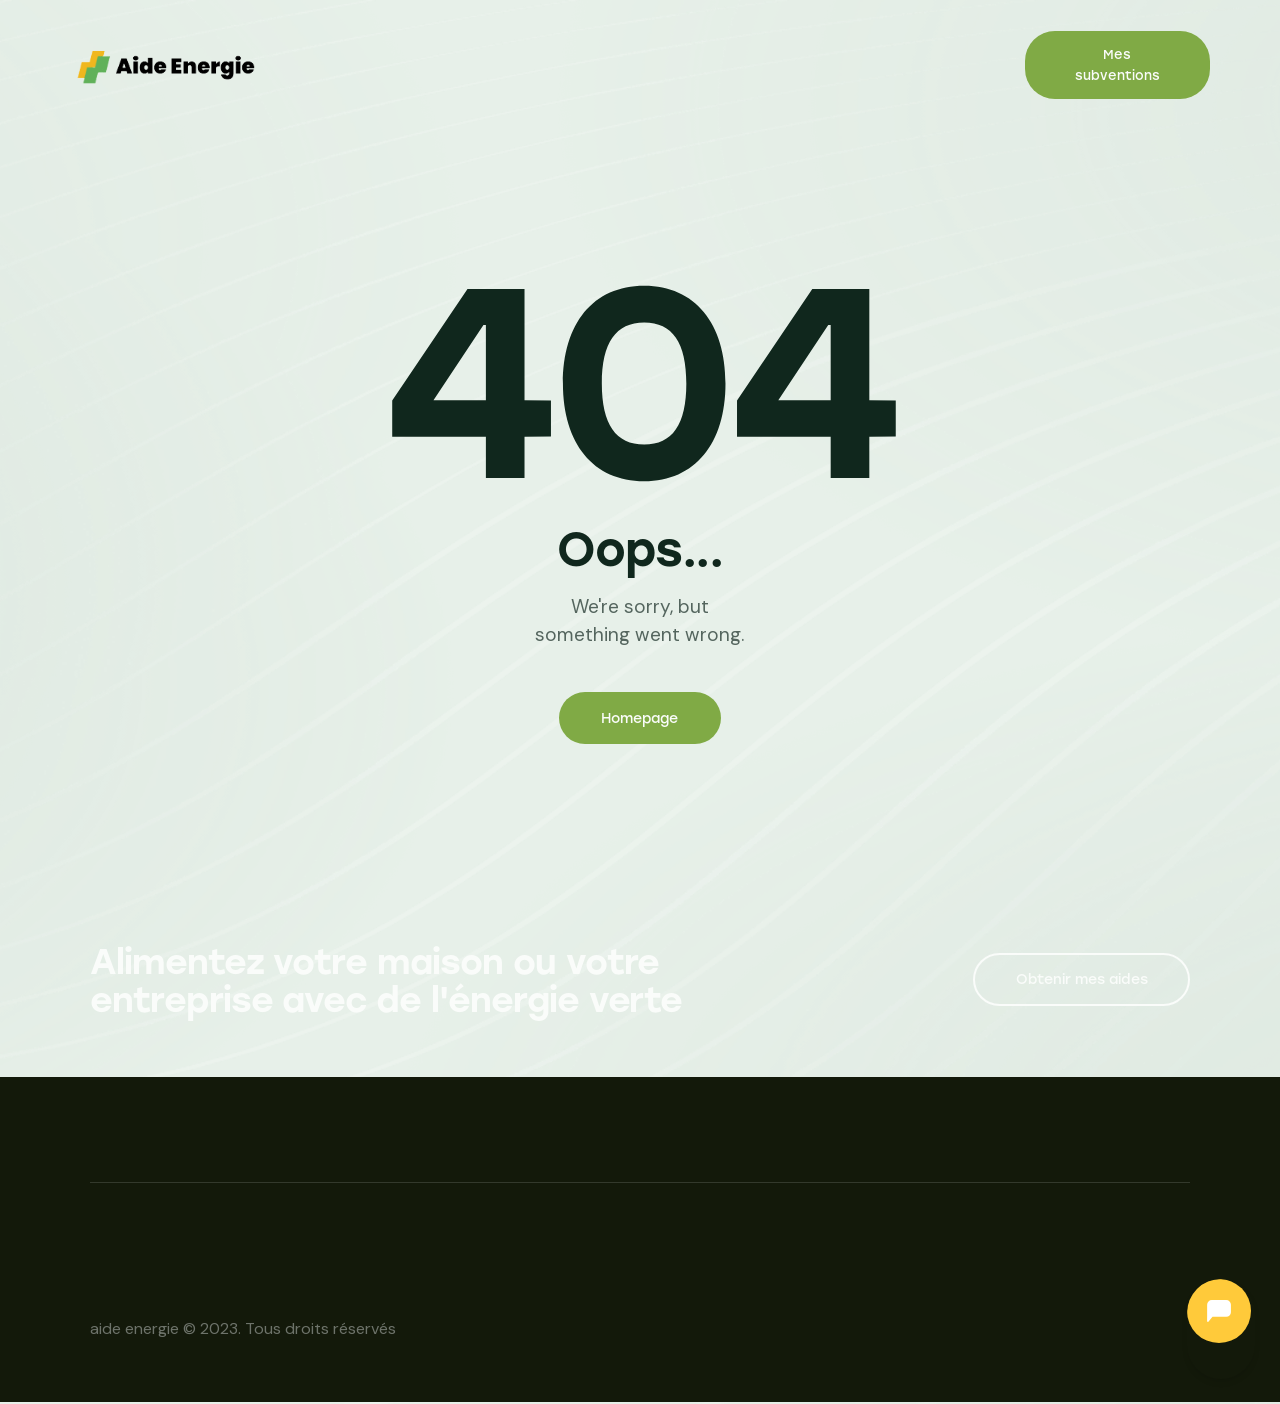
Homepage (639, 719)
